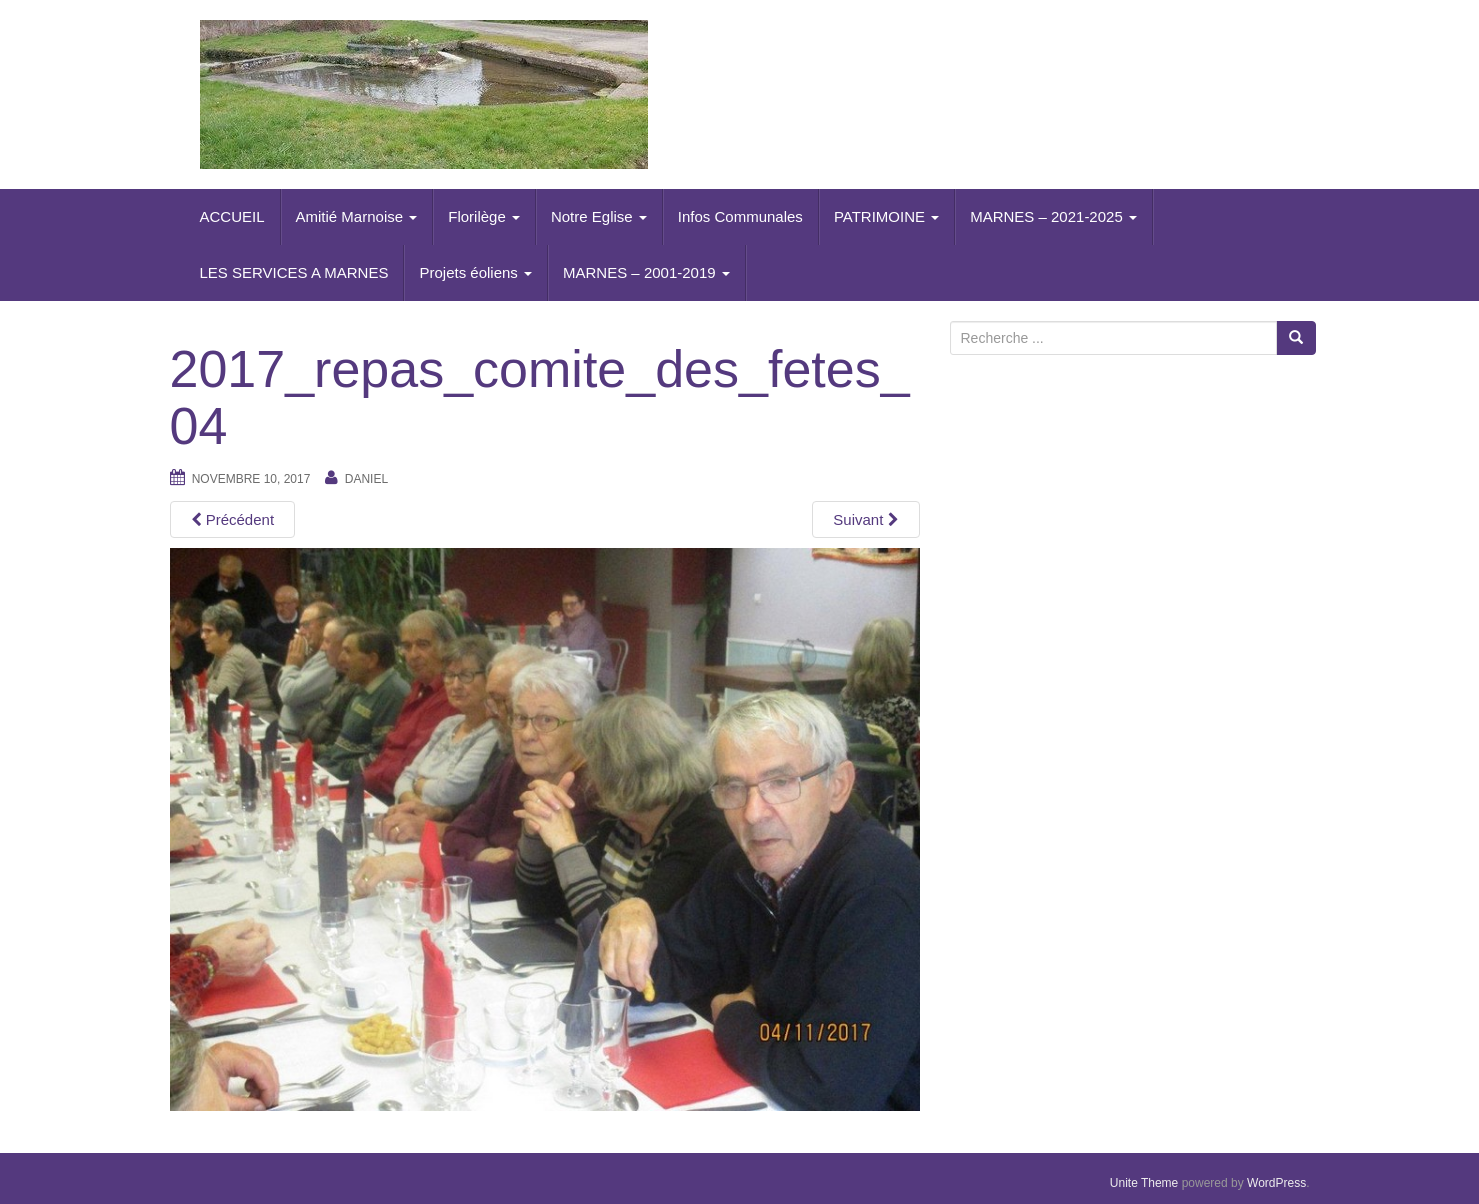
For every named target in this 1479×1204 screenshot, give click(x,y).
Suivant (865, 519)
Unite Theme (1144, 1183)
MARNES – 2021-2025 (1053, 216)
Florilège (484, 216)
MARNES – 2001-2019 (646, 272)
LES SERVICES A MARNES (294, 272)
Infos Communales (740, 216)
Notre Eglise (599, 216)
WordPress (1276, 1183)
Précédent (233, 519)
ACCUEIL (232, 216)
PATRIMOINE (886, 216)
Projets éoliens (475, 272)
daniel (366, 479)
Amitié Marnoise (357, 216)
